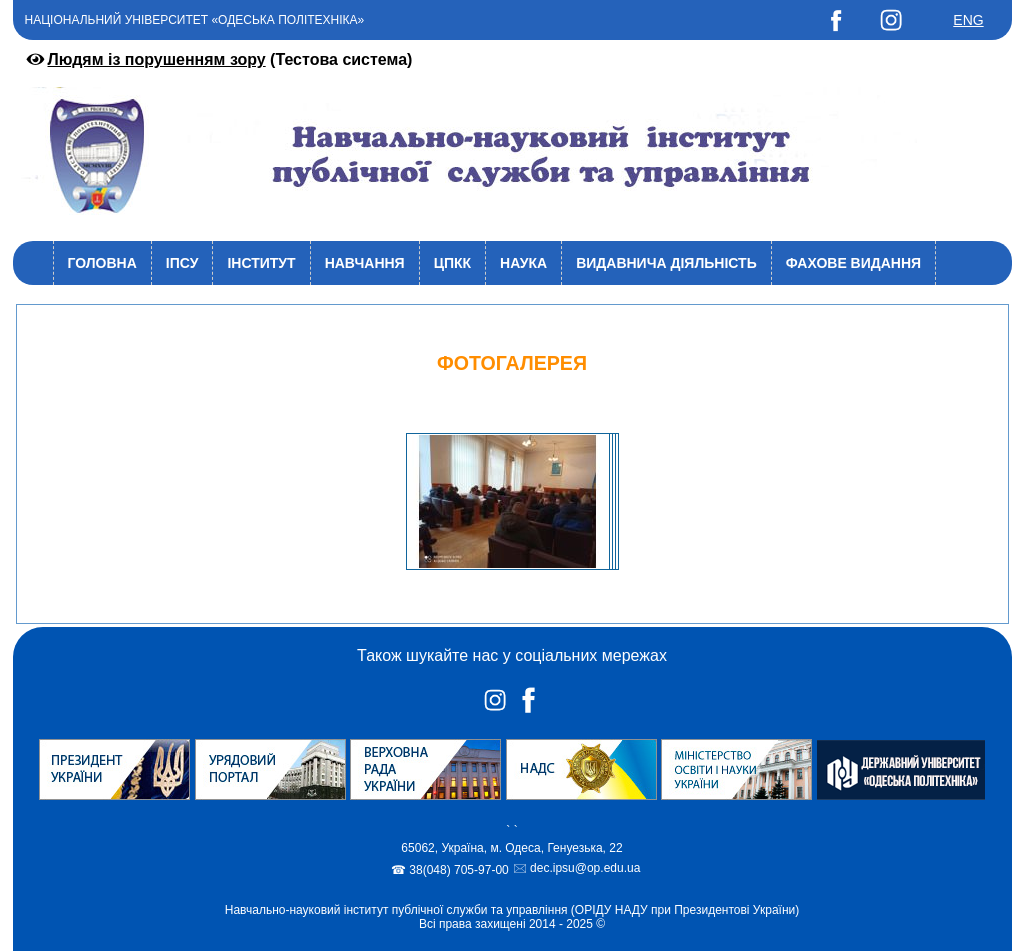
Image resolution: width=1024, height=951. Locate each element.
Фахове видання (853, 263)
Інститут (261, 263)
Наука (523, 263)
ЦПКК (452, 263)
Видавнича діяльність (666, 263)
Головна (102, 263)
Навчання (365, 263)
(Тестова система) (218, 59)
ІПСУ (182, 263)
